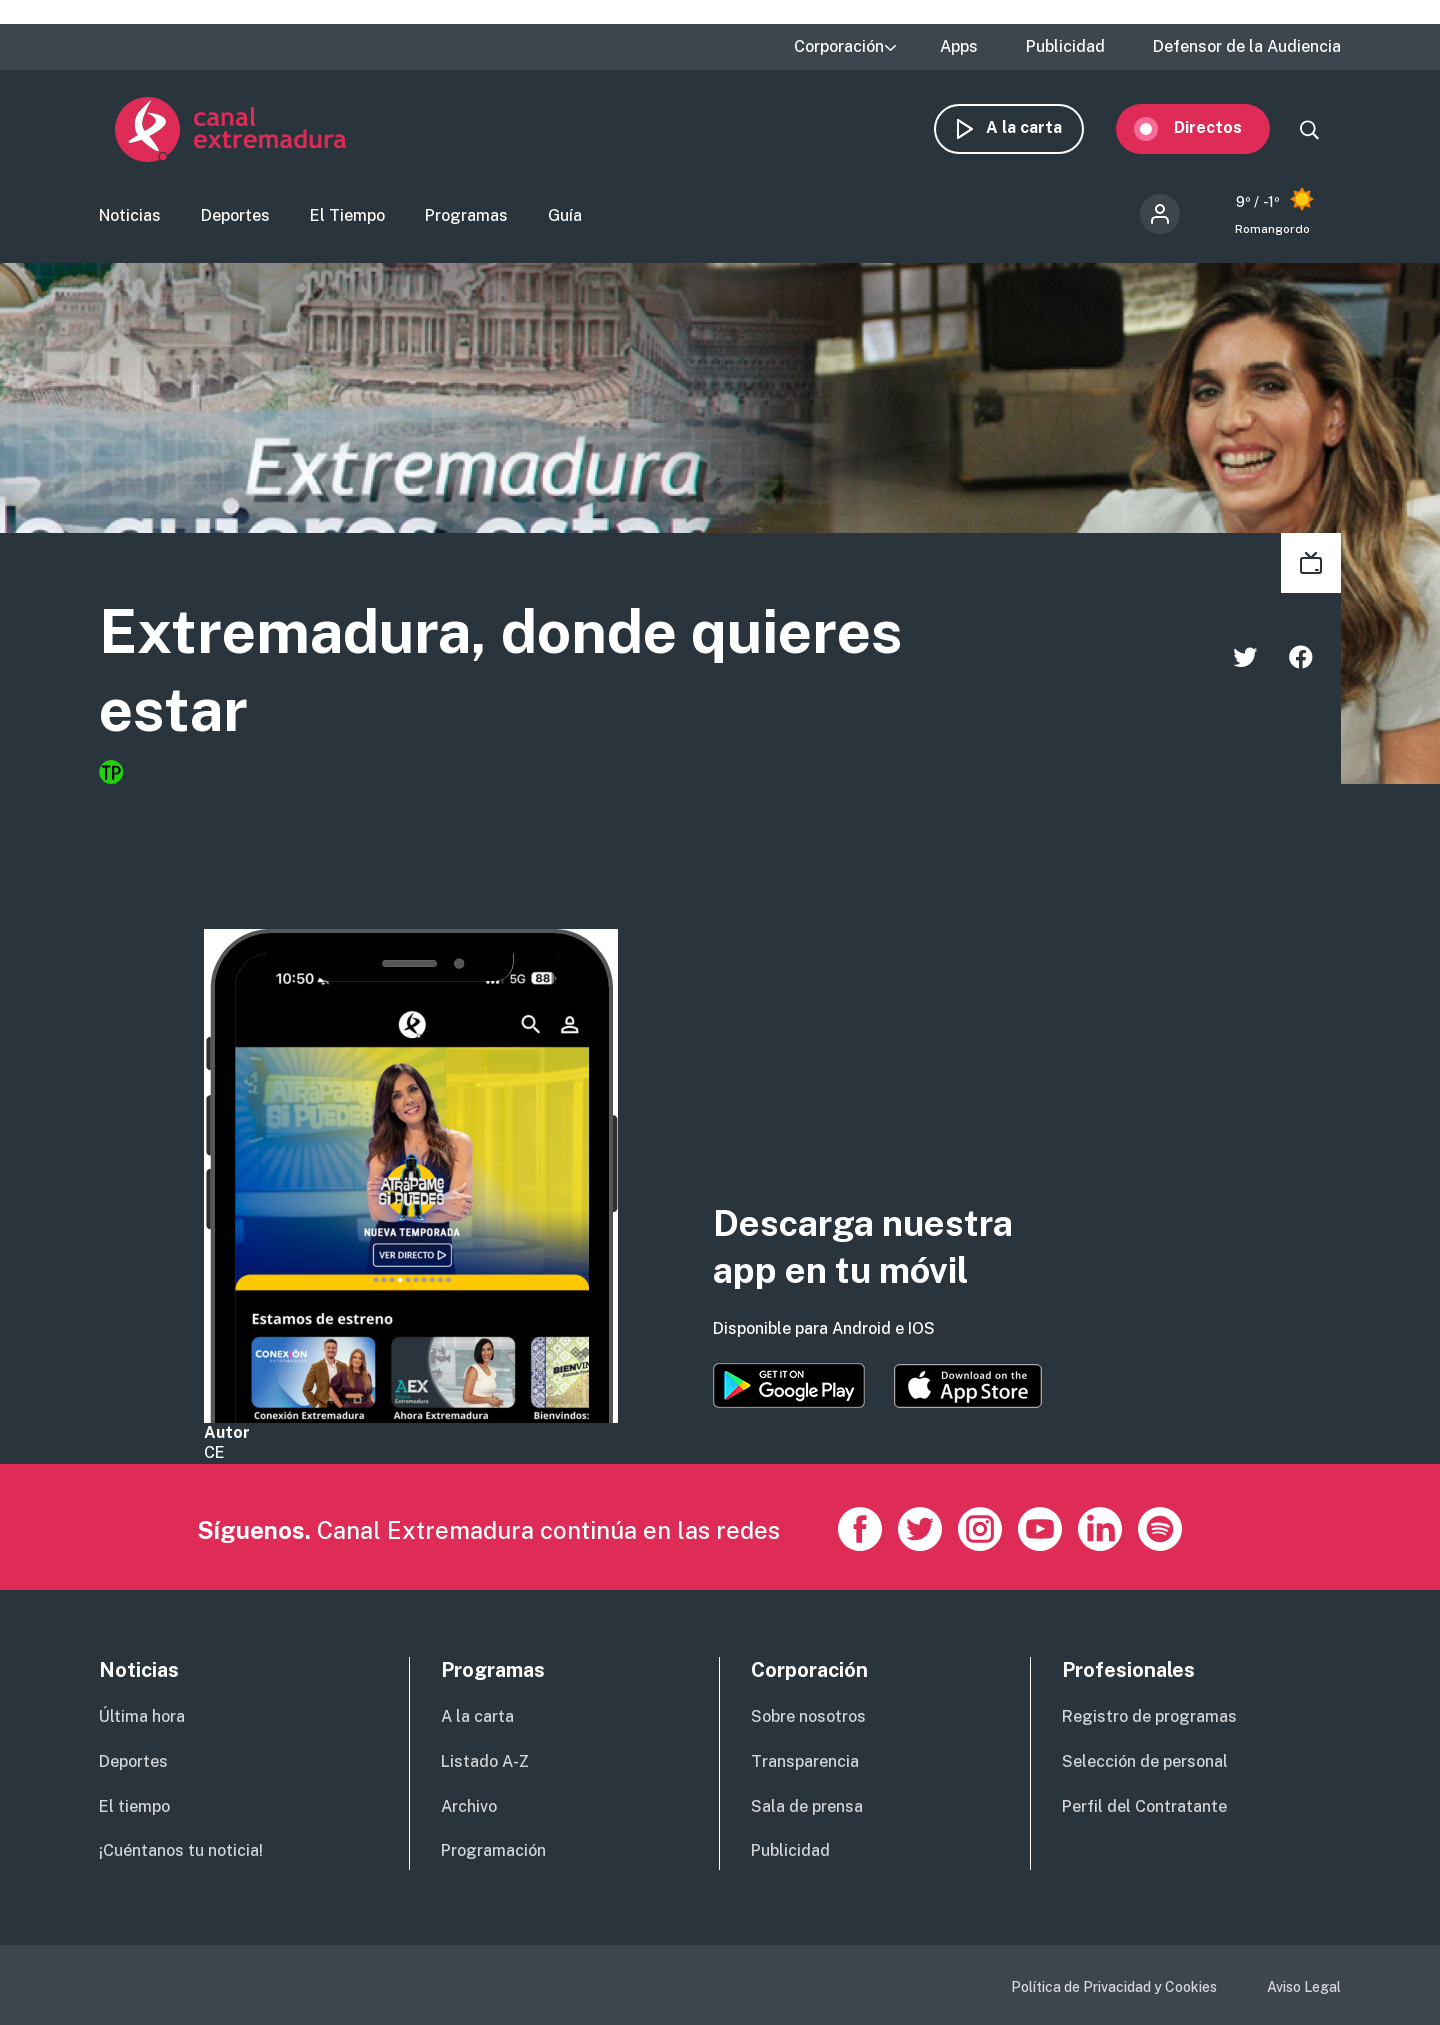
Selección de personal (1145, 1761)
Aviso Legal (1304, 1987)
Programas (466, 215)
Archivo (469, 1806)
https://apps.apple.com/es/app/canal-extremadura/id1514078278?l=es (968, 1386)
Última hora (142, 1716)
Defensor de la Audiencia (1247, 47)
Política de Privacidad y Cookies (1114, 1987)
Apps (959, 47)
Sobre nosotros (808, 1716)
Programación (493, 1850)
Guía (565, 215)
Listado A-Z (485, 1761)
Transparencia (805, 1761)
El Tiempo (347, 215)
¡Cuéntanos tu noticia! (181, 1850)
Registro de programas (1149, 1716)
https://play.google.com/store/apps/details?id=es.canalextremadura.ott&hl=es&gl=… (789, 1385)
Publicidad (1065, 47)
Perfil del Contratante (1144, 1806)
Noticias (130, 215)
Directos (1224, 127)
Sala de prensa (807, 1806)
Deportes (235, 215)
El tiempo (134, 1806)
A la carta (1040, 127)
